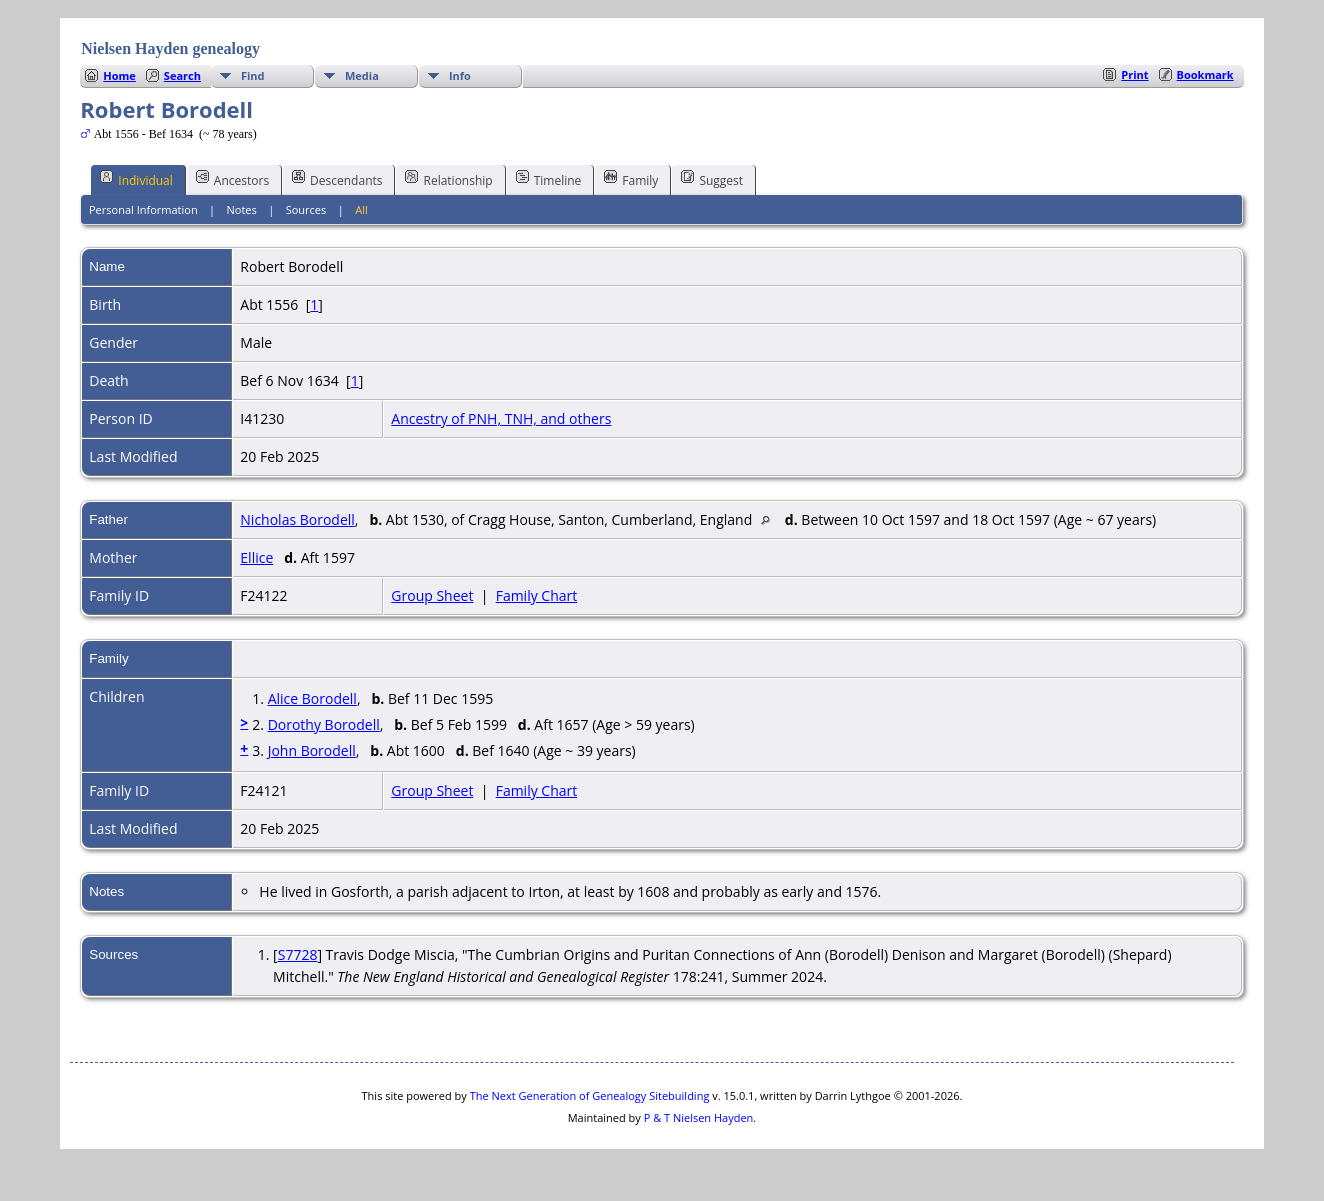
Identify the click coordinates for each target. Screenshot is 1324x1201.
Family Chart (537, 595)
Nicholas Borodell (297, 519)
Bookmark (1205, 74)
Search (182, 75)
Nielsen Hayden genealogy (170, 48)
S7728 (298, 954)
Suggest (712, 179)
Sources (306, 209)
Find (253, 75)
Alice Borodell (312, 698)
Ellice (256, 557)
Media (362, 75)
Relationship (448, 179)
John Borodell (312, 750)
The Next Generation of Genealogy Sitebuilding (590, 1095)
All (361, 209)
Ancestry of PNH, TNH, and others (501, 418)
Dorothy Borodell (324, 724)
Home (119, 75)
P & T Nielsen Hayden (699, 1117)
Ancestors (232, 179)
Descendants (337, 179)
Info (460, 75)
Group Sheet (432, 595)
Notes (242, 209)
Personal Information (143, 209)
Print (1134, 74)
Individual (136, 179)
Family (631, 179)
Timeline (549, 179)
